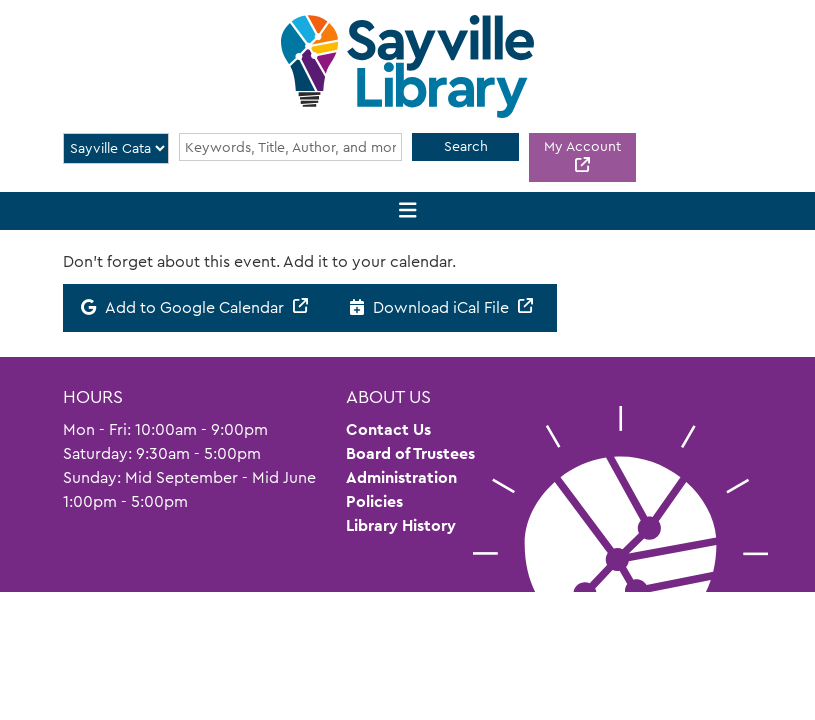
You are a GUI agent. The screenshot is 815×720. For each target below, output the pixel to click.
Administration (401, 477)
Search (466, 146)
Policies (374, 501)
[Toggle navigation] (407, 211)
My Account (582, 146)
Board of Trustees (410, 453)
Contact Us (388, 429)
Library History (401, 525)
